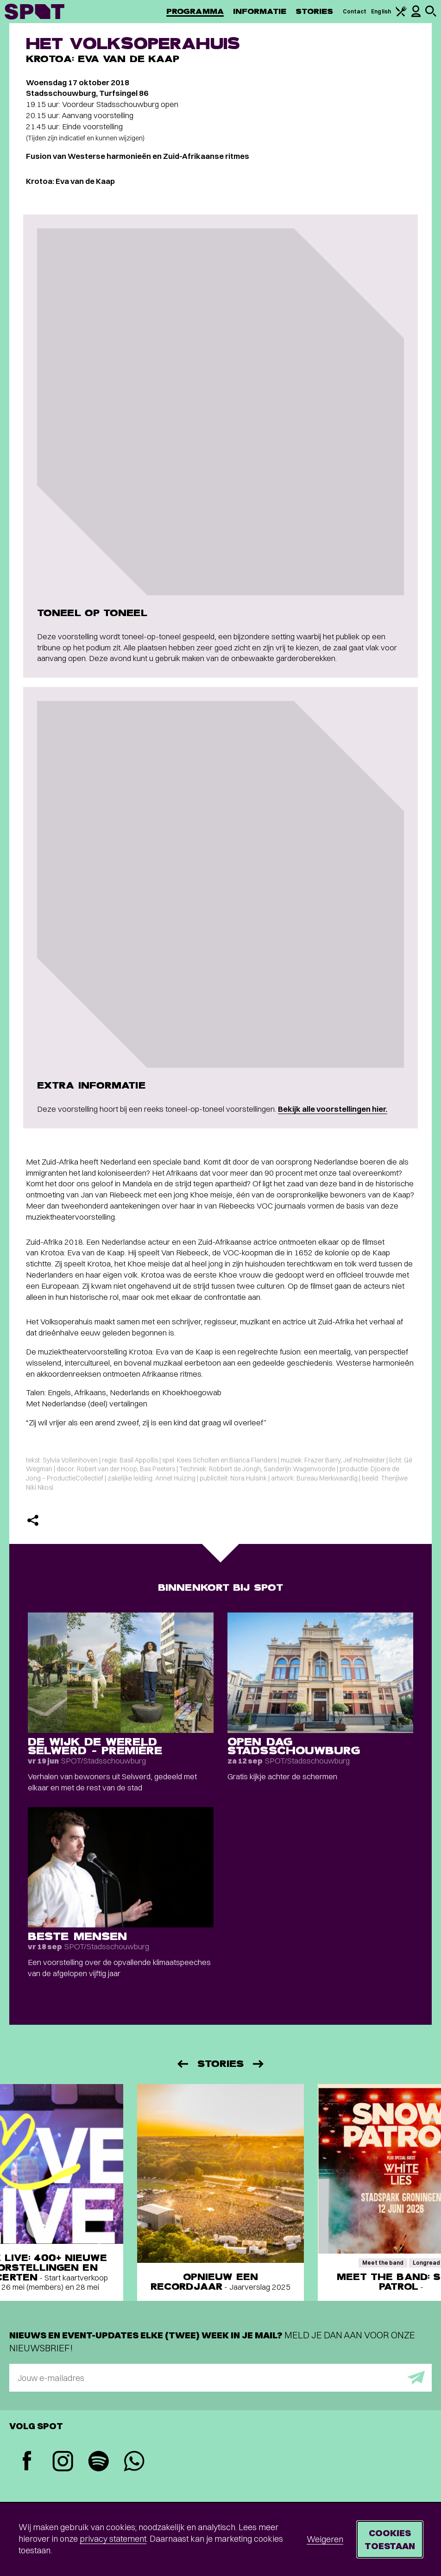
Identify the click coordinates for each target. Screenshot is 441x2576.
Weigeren (325, 2539)
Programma (195, 11)
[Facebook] (27, 2462)
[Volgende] (259, 2064)
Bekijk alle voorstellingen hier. (332, 1109)
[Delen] (33, 1520)
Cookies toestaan (390, 2539)
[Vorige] (182, 2064)
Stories (315, 11)
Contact (355, 11)
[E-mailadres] (220, 2378)
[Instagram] (63, 2462)
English (381, 11)
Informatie (259, 11)
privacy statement (113, 2538)
